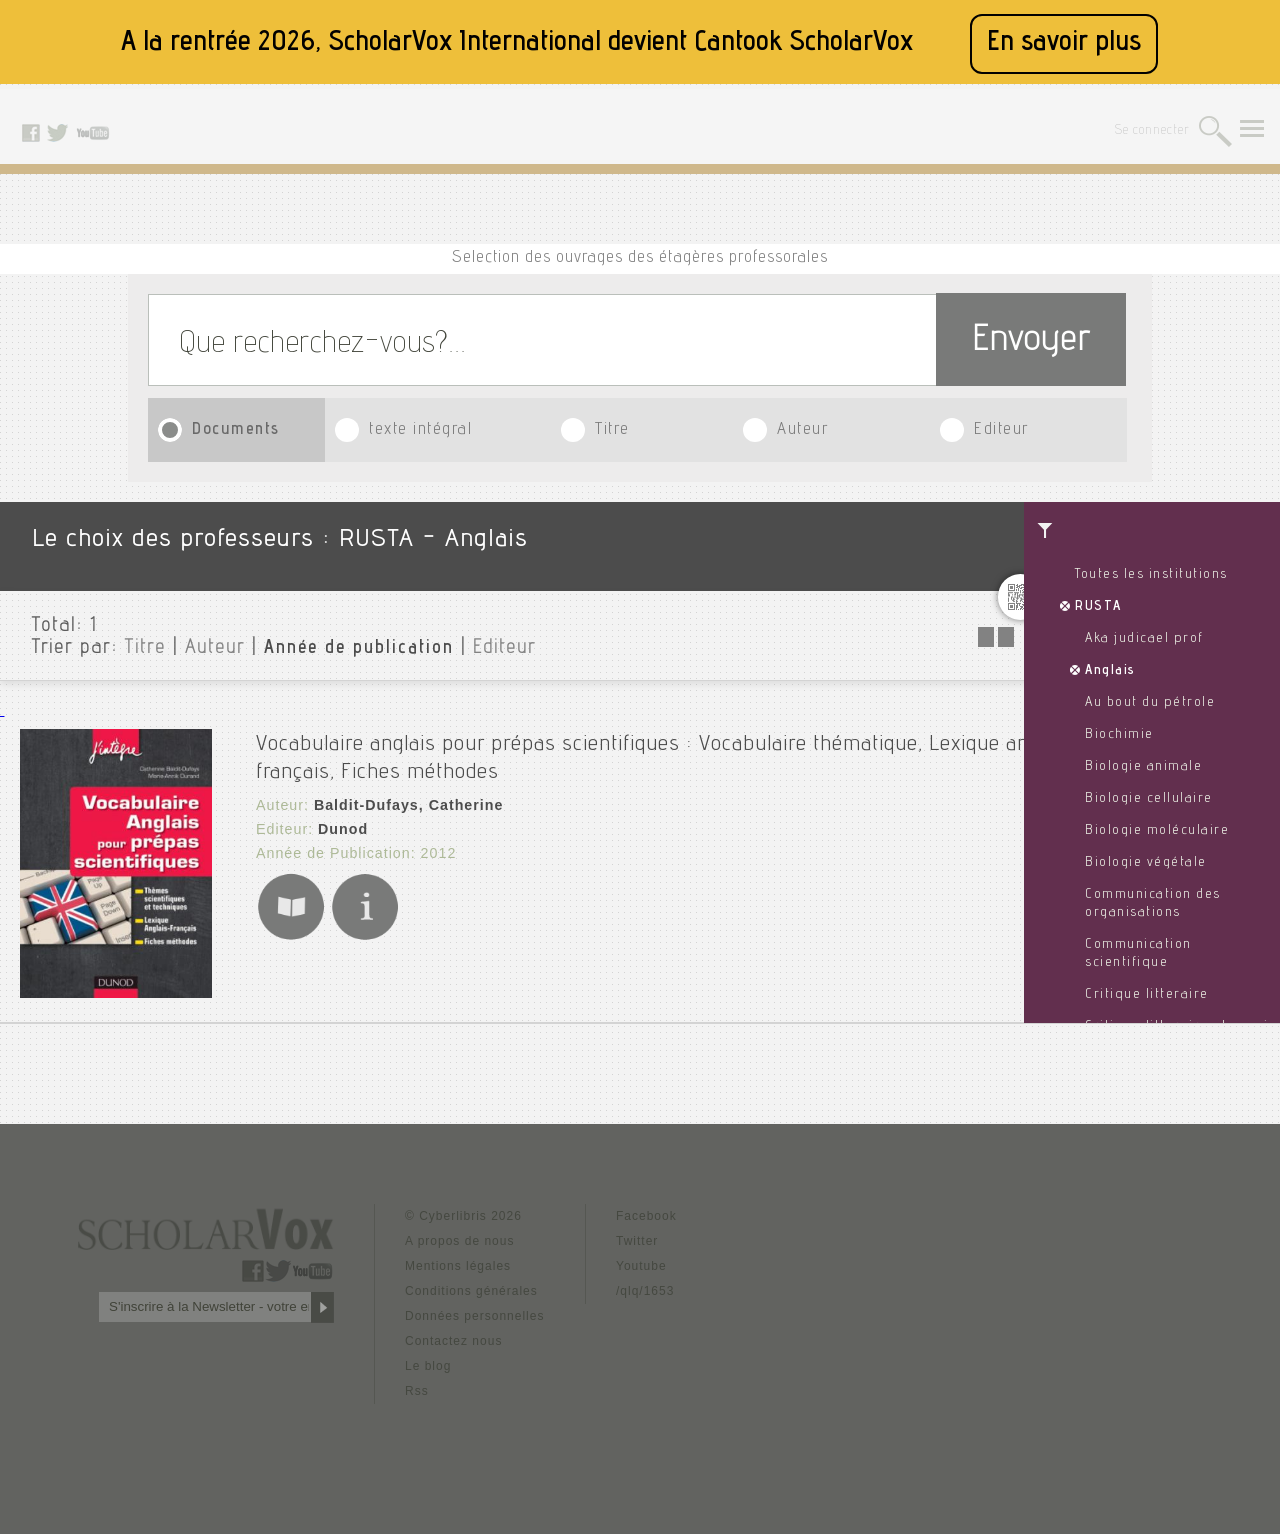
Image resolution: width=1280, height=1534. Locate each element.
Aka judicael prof (1144, 639)
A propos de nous (459, 1241)
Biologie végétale (1146, 863)
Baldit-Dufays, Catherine (406, 800)
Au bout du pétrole (1150, 703)
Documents (236, 430)
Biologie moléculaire (1157, 831)
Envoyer (1031, 342)
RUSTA (1098, 607)
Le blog (428, 1366)
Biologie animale (1143, 767)
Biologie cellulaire (1149, 799)
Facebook (646, 1216)
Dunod (341, 824)
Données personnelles (474, 1316)
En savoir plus (1064, 43)
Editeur (1001, 430)
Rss (417, 1391)
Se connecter (1152, 131)
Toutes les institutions (1151, 575)
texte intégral (420, 430)
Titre (612, 430)
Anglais (1110, 671)
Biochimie (1119, 735)
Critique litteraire (1147, 995)
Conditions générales (471, 1291)
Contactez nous (453, 1341)
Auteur (802, 430)
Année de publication (359, 649)
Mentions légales (458, 1266)
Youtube (641, 1266)
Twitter (637, 1241)
